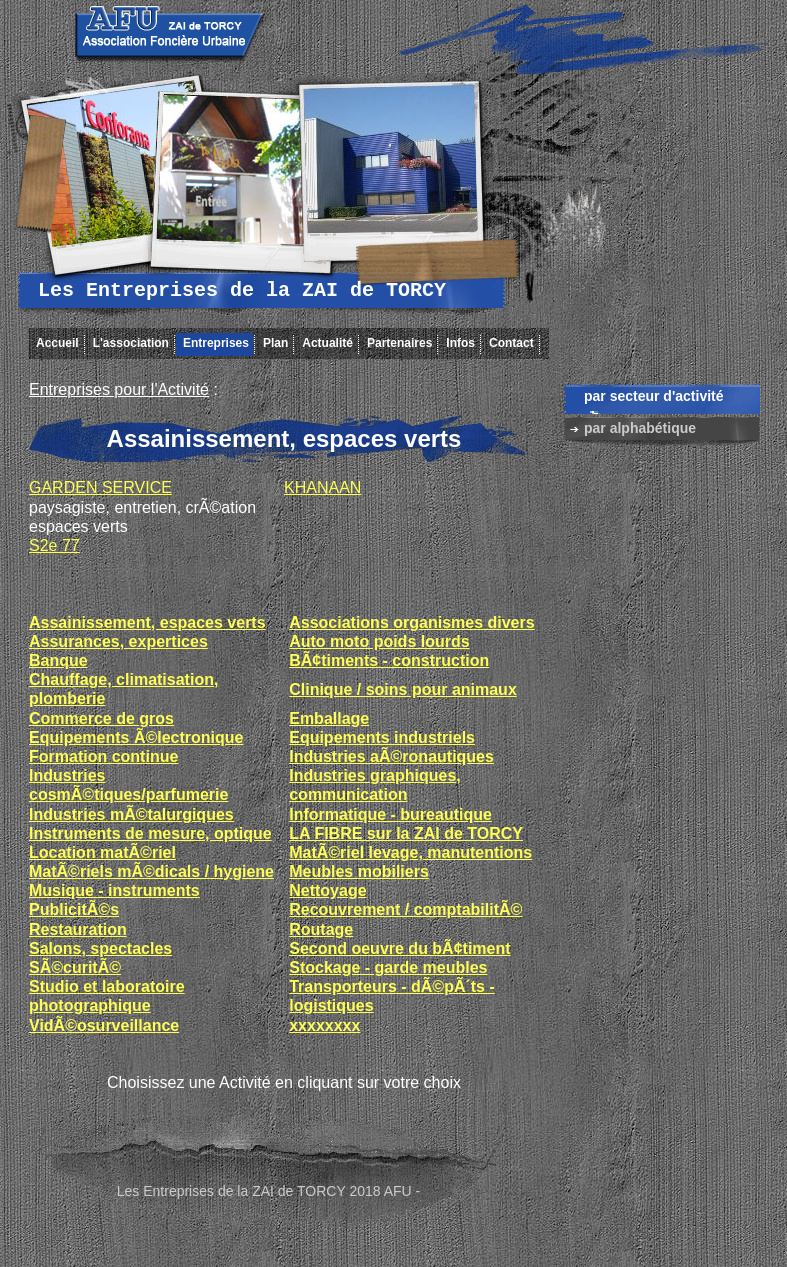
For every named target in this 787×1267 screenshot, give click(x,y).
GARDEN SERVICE (100, 487)
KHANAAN (322, 487)
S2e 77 (54, 545)
